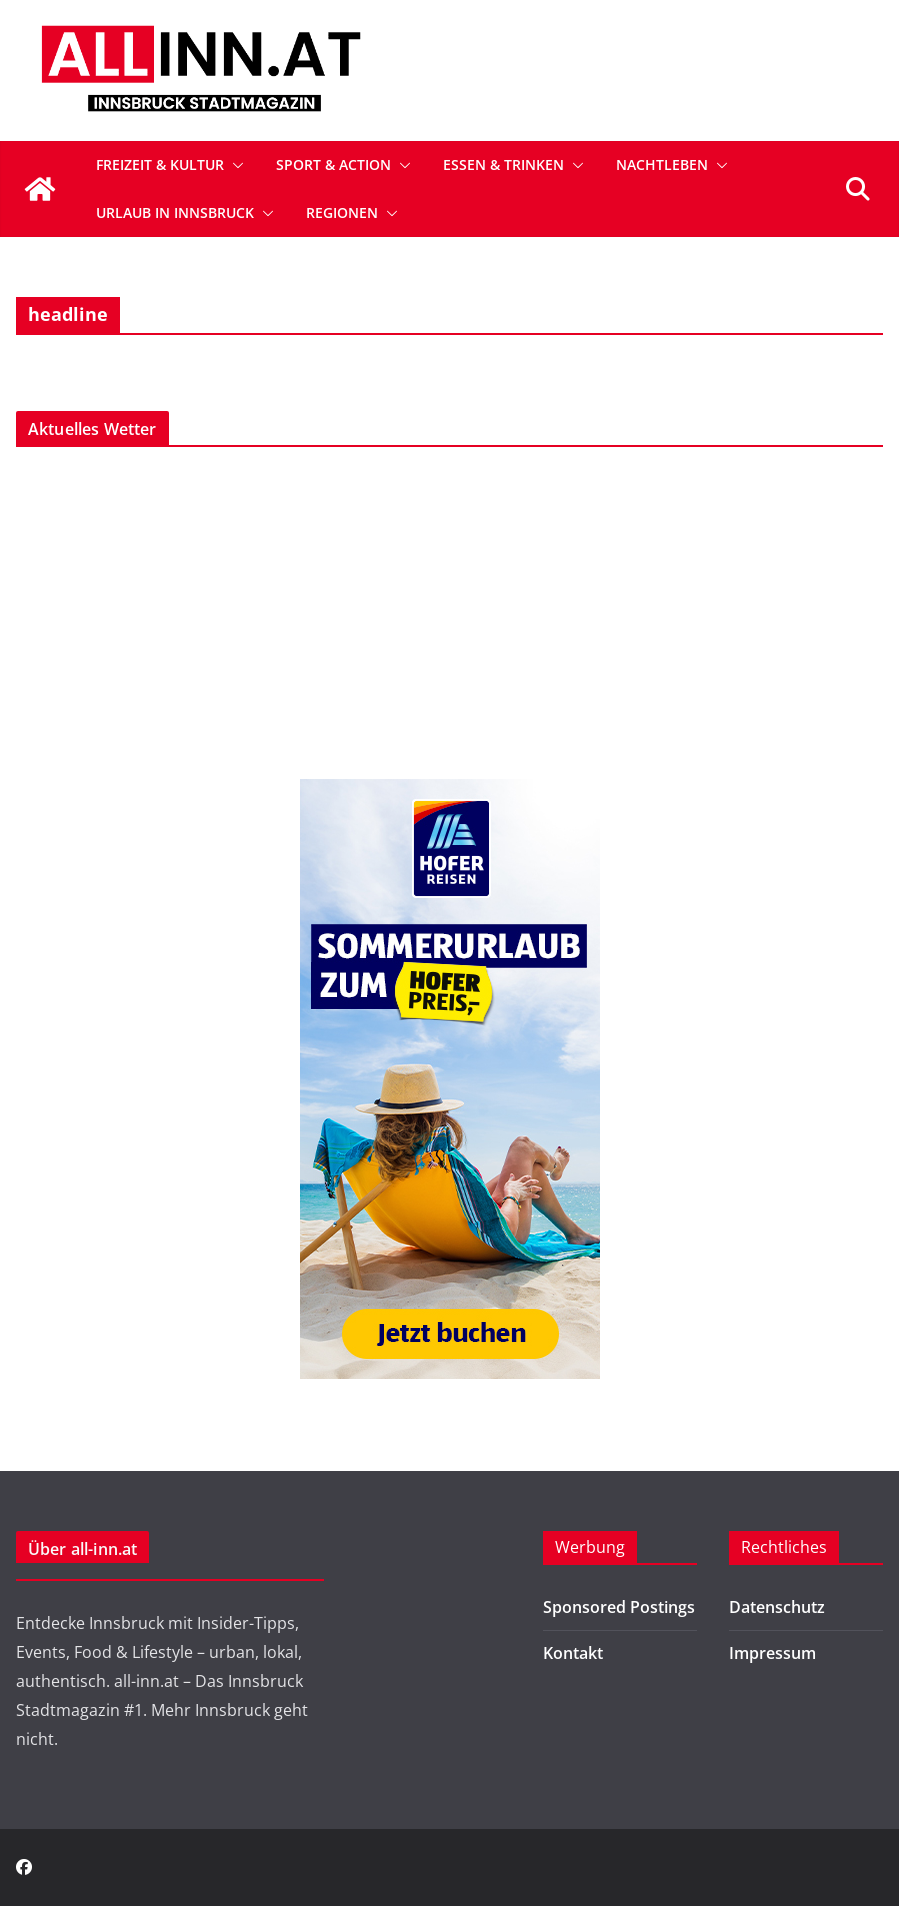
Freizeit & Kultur (160, 164)
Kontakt (573, 1653)
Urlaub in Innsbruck (175, 212)
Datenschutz (777, 1607)
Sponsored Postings (619, 1607)
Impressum (772, 1653)
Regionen (342, 212)
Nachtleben (662, 164)
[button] (234, 165)
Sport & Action (333, 164)
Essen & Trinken (503, 164)
